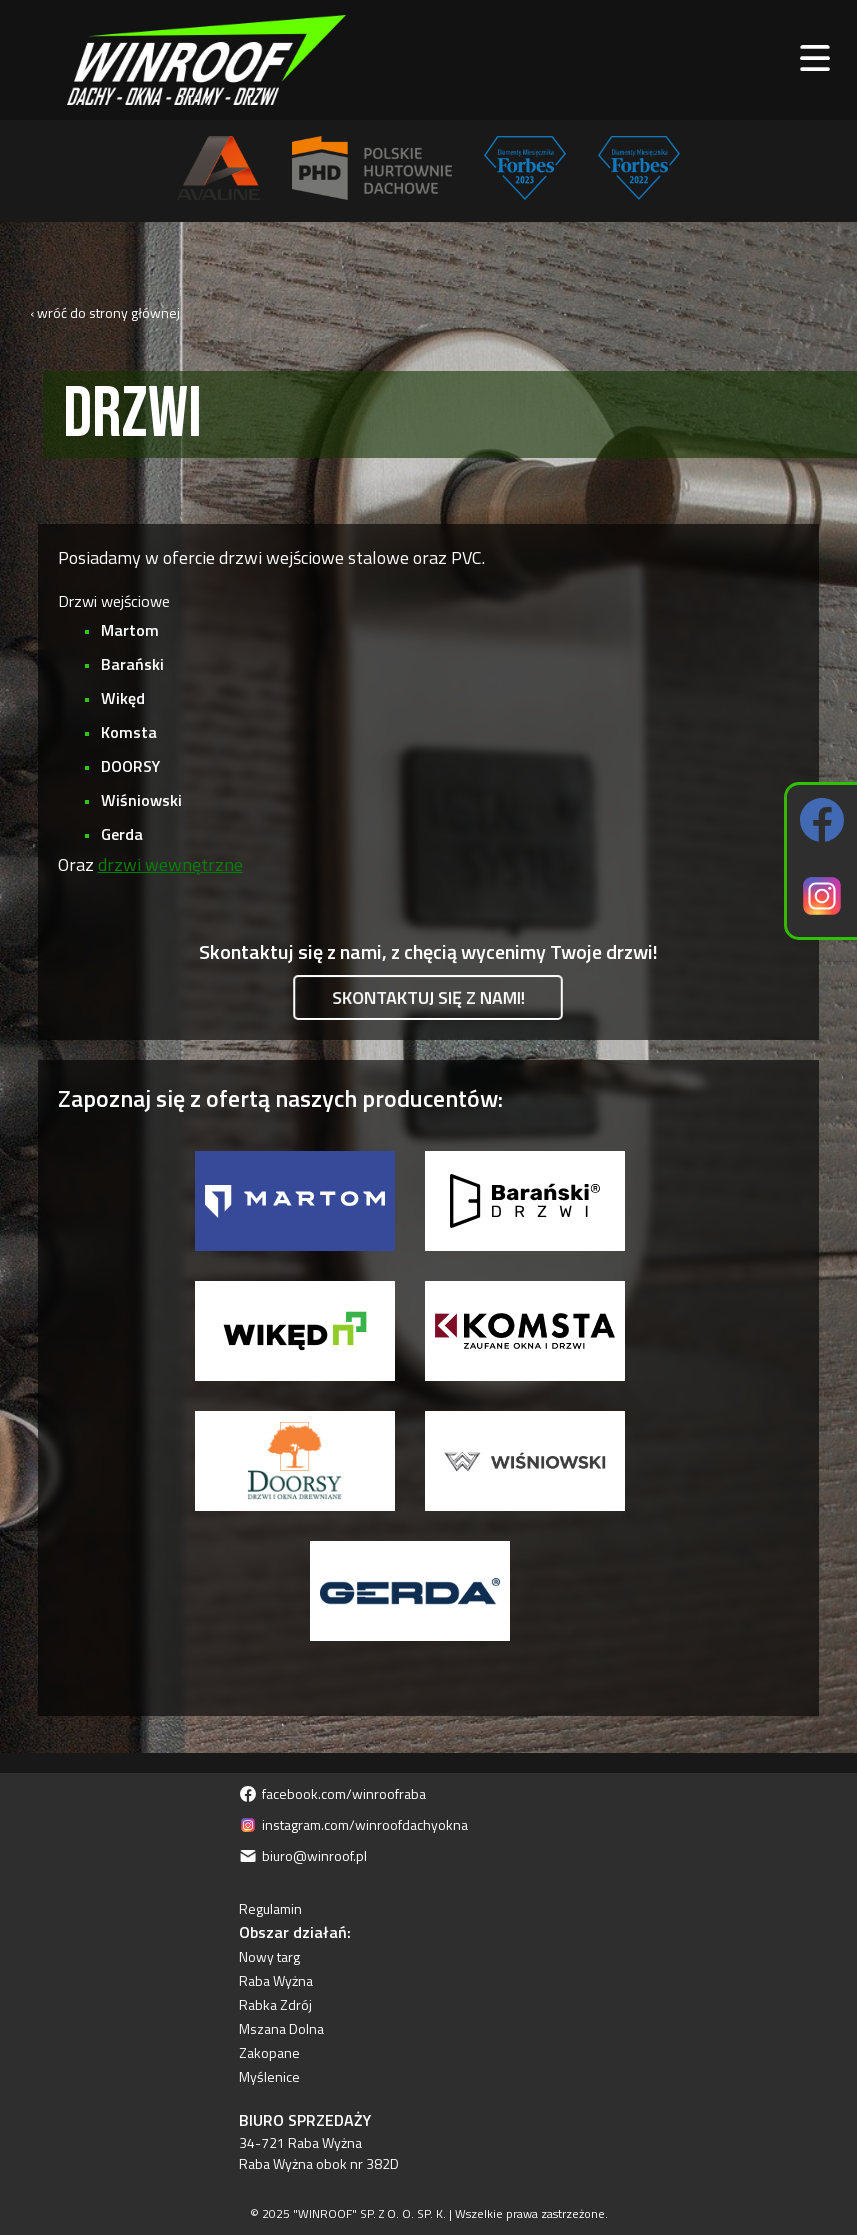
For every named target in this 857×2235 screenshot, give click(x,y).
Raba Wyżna (276, 1980)
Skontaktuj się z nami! (428, 997)
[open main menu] (815, 60)
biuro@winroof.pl (303, 1855)
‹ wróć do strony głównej (105, 312)
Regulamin (270, 1908)
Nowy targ (269, 1956)
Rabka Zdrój (275, 2004)
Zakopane (269, 2052)
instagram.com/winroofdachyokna (353, 1824)
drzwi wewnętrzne (170, 864)
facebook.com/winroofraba (332, 1793)
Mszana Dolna (281, 2028)
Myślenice (269, 2076)
